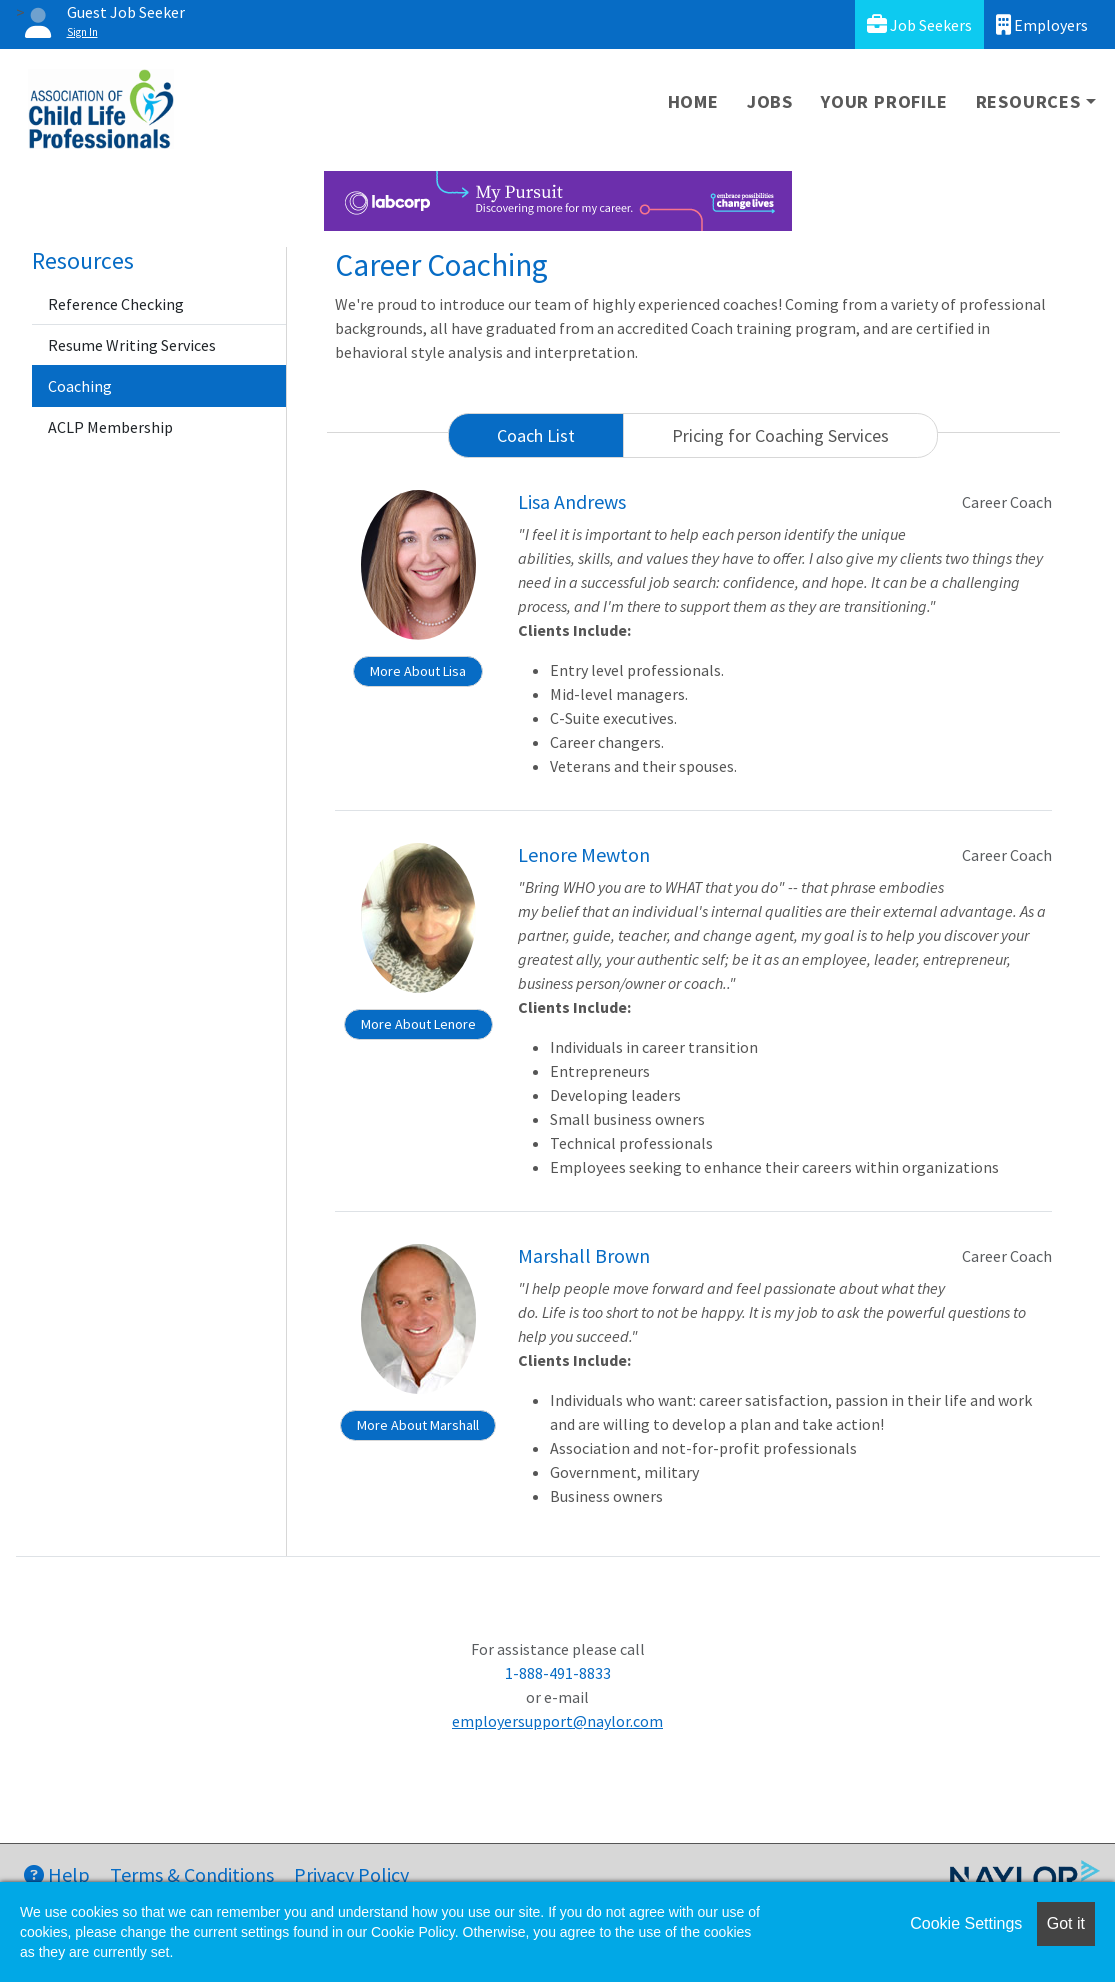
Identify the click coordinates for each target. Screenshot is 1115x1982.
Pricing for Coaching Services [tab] (780, 435)
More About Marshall (418, 1425)
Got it (1066, 1923)
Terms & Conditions (192, 1874)
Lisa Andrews (572, 501)
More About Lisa (418, 671)
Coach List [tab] (536, 435)
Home (693, 101)
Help (57, 1874)
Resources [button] (1028, 101)
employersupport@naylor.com (557, 1721)
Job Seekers (919, 24)
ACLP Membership (110, 427)
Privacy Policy (351, 1874)
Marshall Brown (584, 1255)
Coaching (80, 386)
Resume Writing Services (132, 345)
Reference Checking (116, 304)
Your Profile (884, 101)
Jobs (770, 101)
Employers (1042, 24)
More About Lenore (418, 1024)
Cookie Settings (966, 1923)
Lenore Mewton (584, 854)
